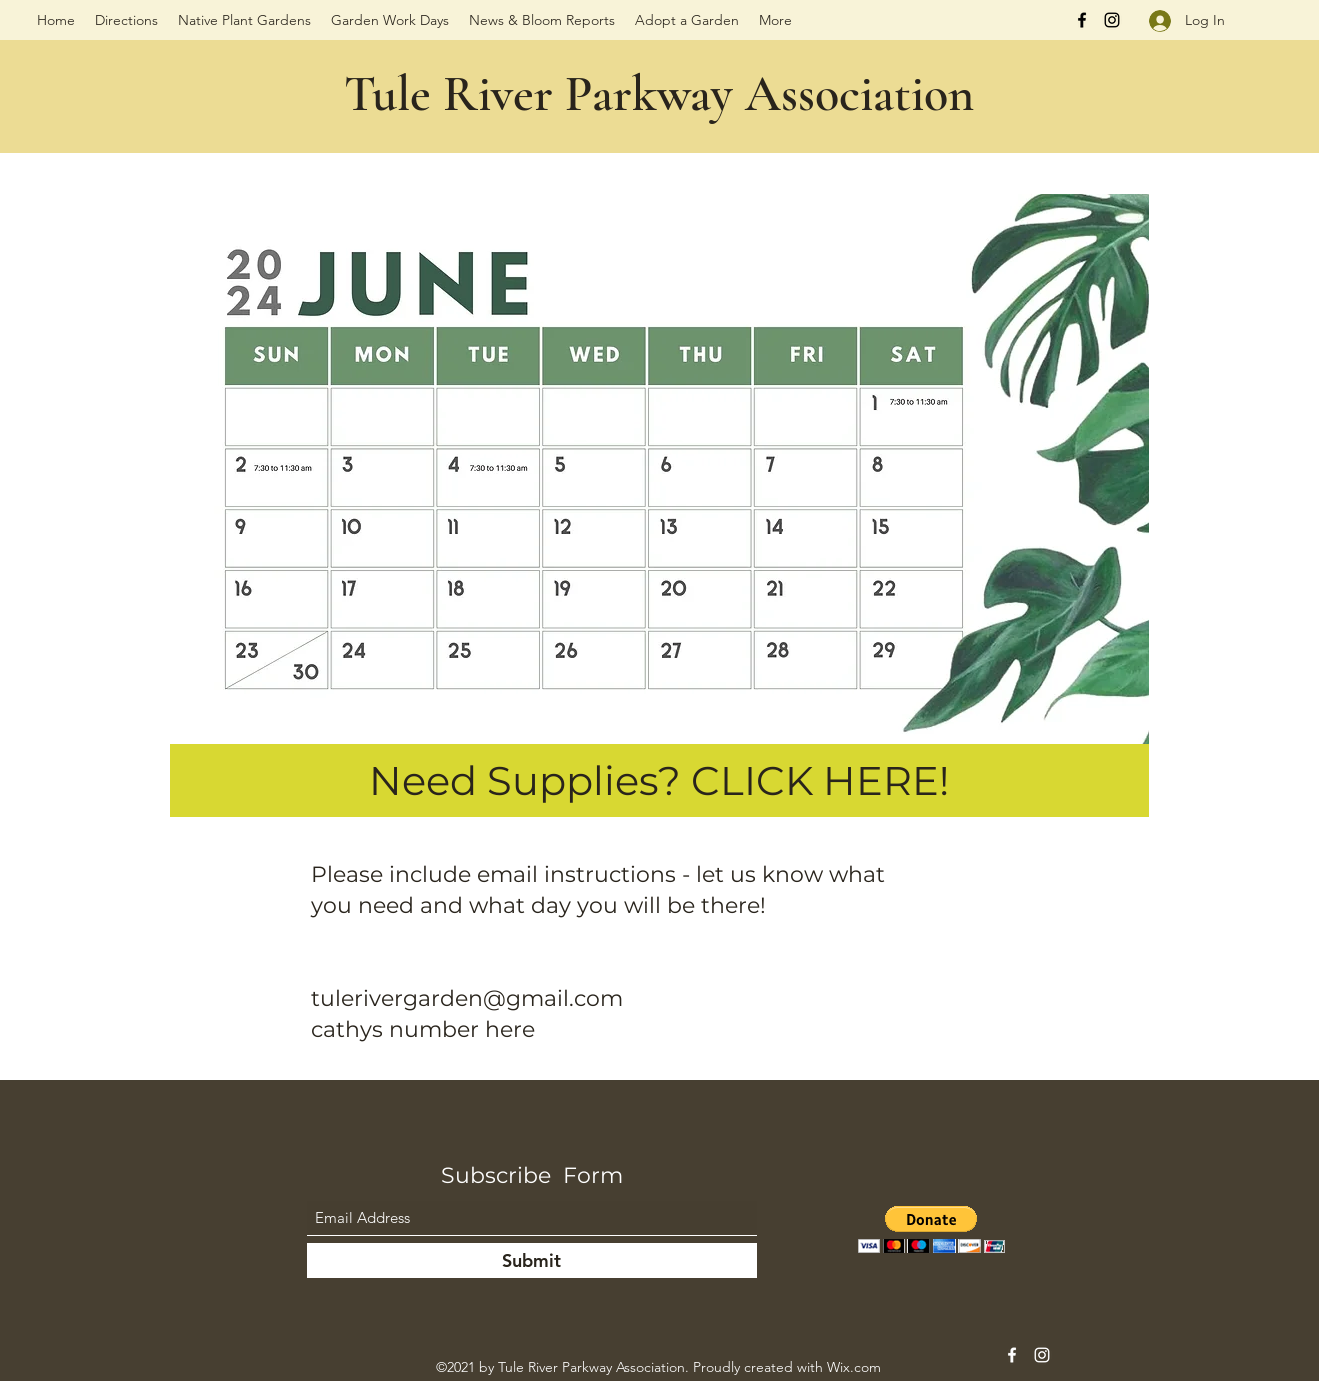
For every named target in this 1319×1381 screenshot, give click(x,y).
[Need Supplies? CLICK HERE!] (659, 780)
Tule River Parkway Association (659, 94)
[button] (931, 1229)
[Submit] (532, 1260)
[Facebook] (1082, 20)
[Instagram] (1112, 20)
